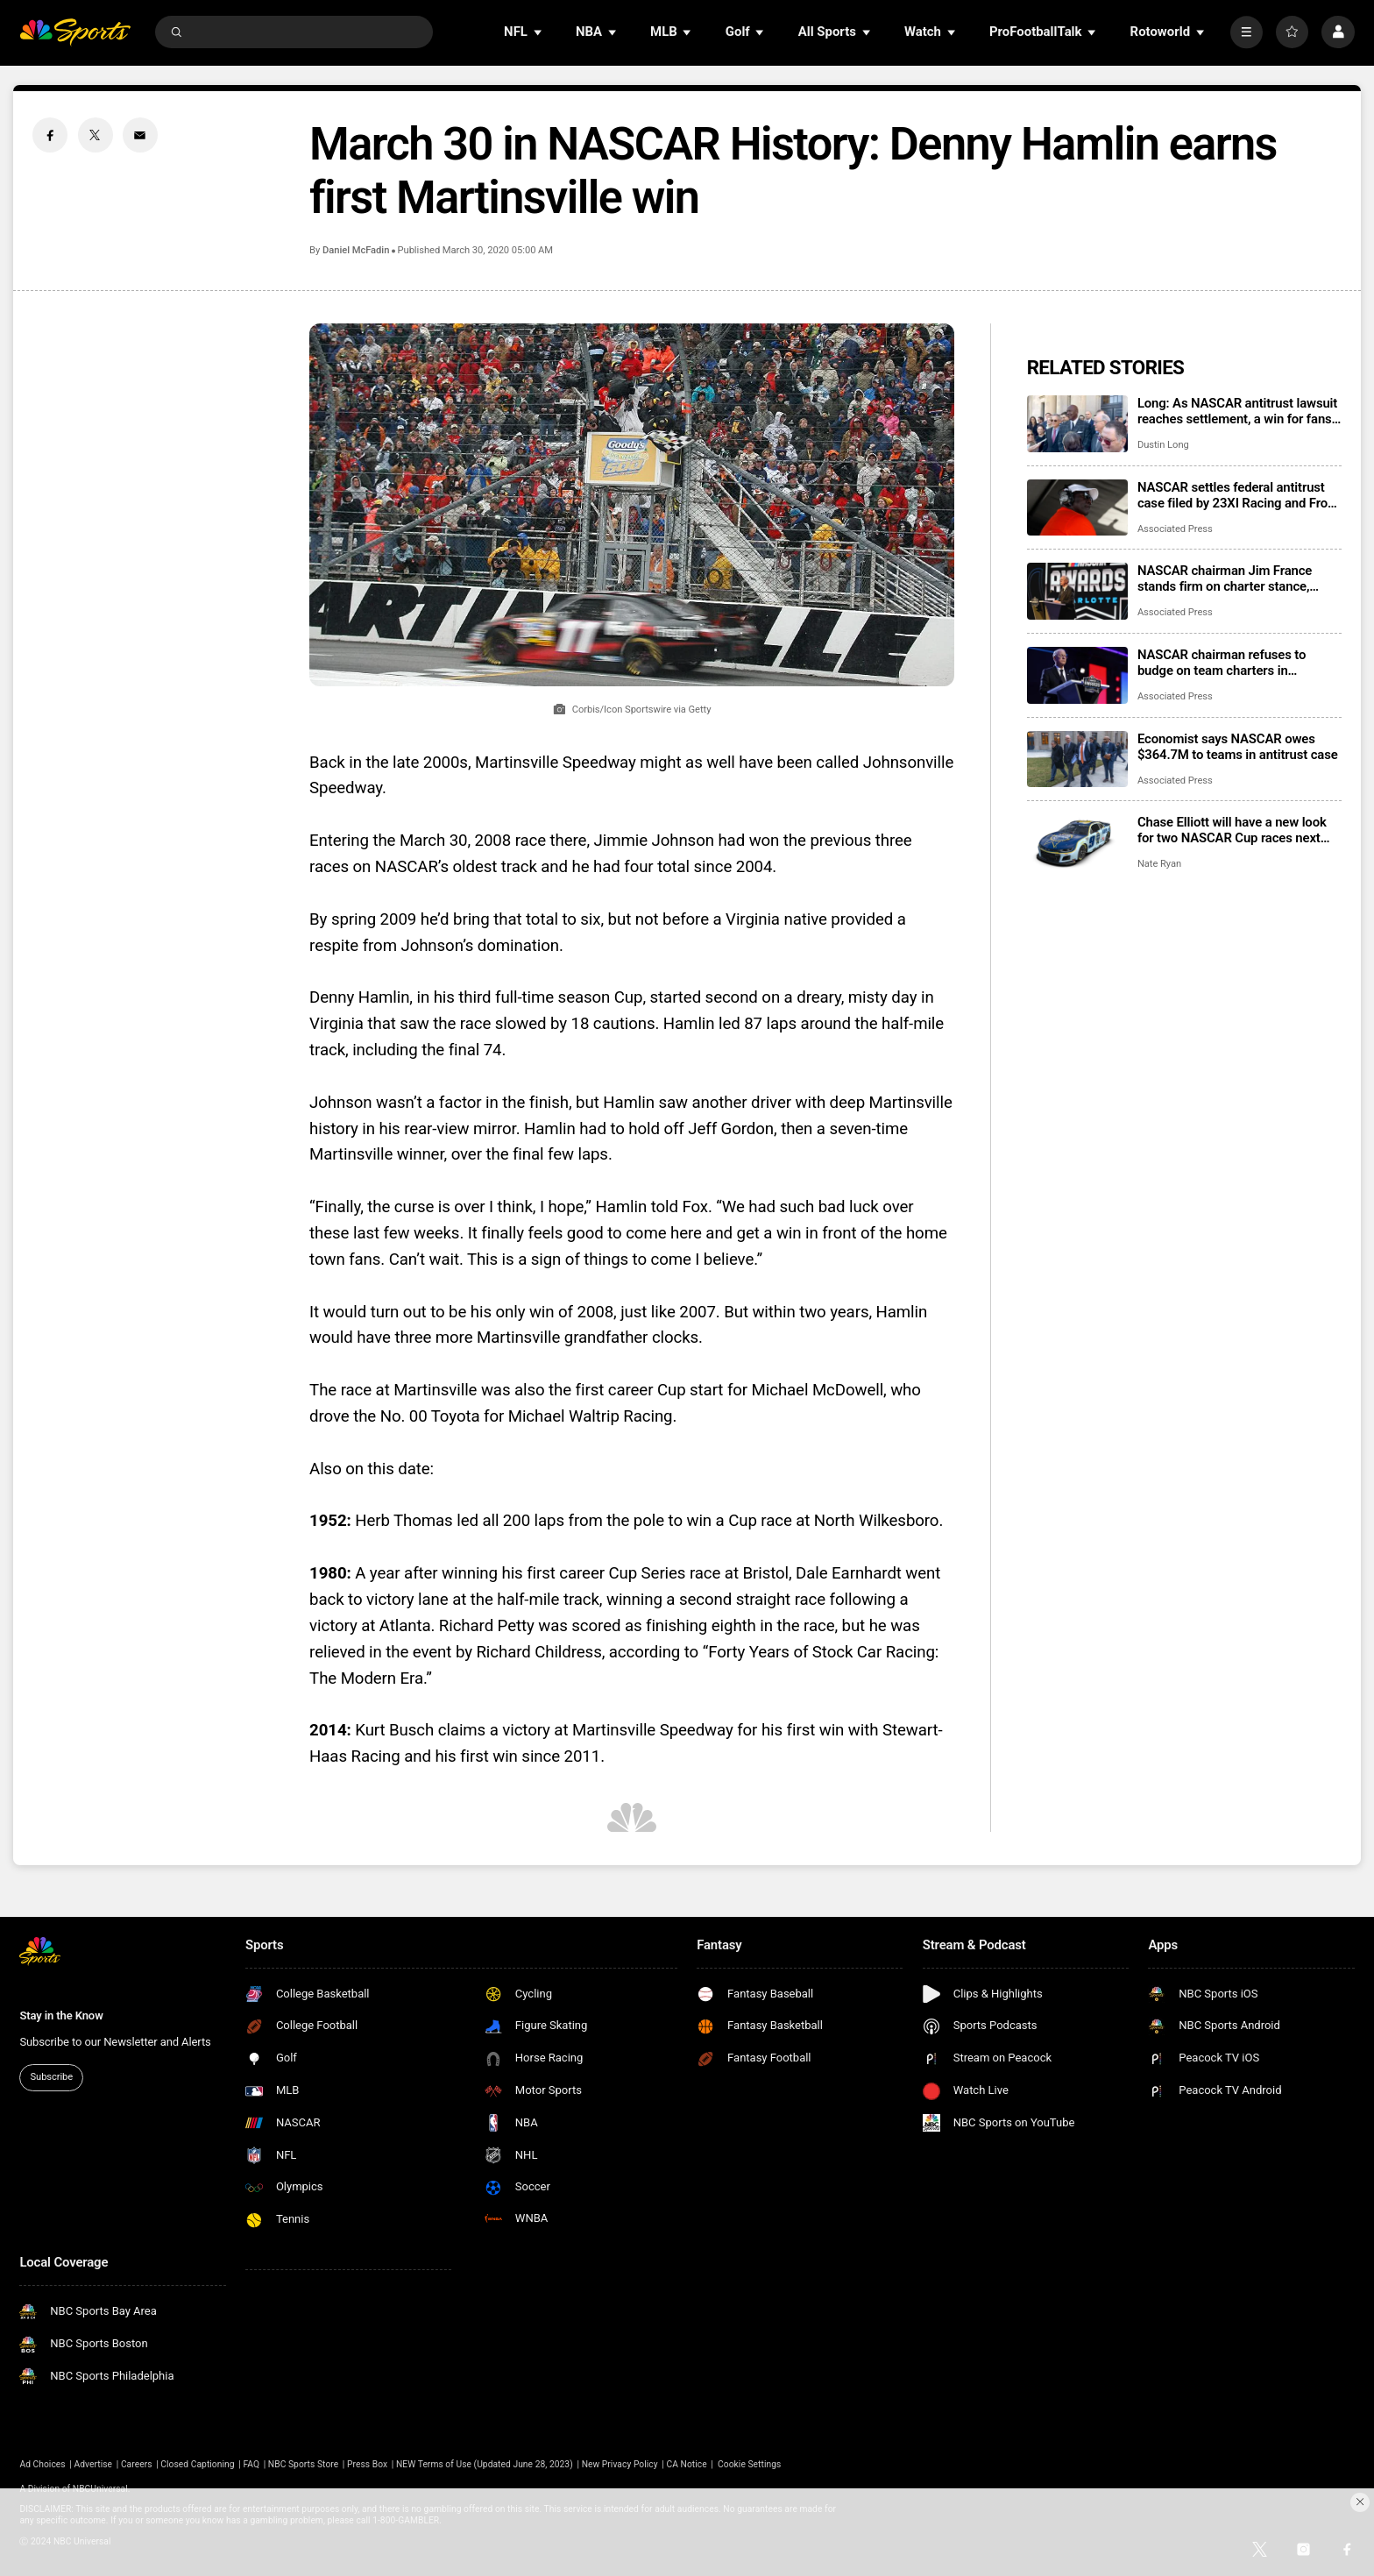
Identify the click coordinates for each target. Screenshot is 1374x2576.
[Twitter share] (95, 135)
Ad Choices (42, 2464)
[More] (1246, 32)
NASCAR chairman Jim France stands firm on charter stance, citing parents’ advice (1224, 578)
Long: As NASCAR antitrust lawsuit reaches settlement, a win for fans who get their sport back (1237, 411)
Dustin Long (1163, 445)
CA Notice (686, 2464)
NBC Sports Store (303, 2464)
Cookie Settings (749, 2464)
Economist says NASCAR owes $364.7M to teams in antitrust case (1237, 747)
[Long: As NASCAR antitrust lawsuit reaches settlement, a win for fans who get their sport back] (1077, 423)
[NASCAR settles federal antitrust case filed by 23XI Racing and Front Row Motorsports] (1077, 507)
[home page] (75, 32)
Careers (136, 2464)
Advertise (93, 2464)
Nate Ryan (1159, 863)
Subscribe (52, 2077)
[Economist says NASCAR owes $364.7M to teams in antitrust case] (1077, 759)
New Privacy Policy (620, 2464)
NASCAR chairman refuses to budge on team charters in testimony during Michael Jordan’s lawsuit (1235, 662)
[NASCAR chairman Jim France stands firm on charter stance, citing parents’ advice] (1077, 591)
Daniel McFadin (355, 250)
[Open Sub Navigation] (539, 32)
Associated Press (1175, 529)
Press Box (367, 2464)
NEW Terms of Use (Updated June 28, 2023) (484, 2464)
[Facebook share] (49, 135)
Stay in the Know (61, 2015)
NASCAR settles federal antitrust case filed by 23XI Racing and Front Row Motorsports (1238, 495)
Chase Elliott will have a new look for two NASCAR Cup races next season (1232, 830)
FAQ (251, 2464)
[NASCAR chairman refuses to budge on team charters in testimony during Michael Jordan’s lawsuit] (1077, 675)
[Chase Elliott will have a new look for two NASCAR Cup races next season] (1077, 842)
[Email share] (140, 135)
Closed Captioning (197, 2464)
